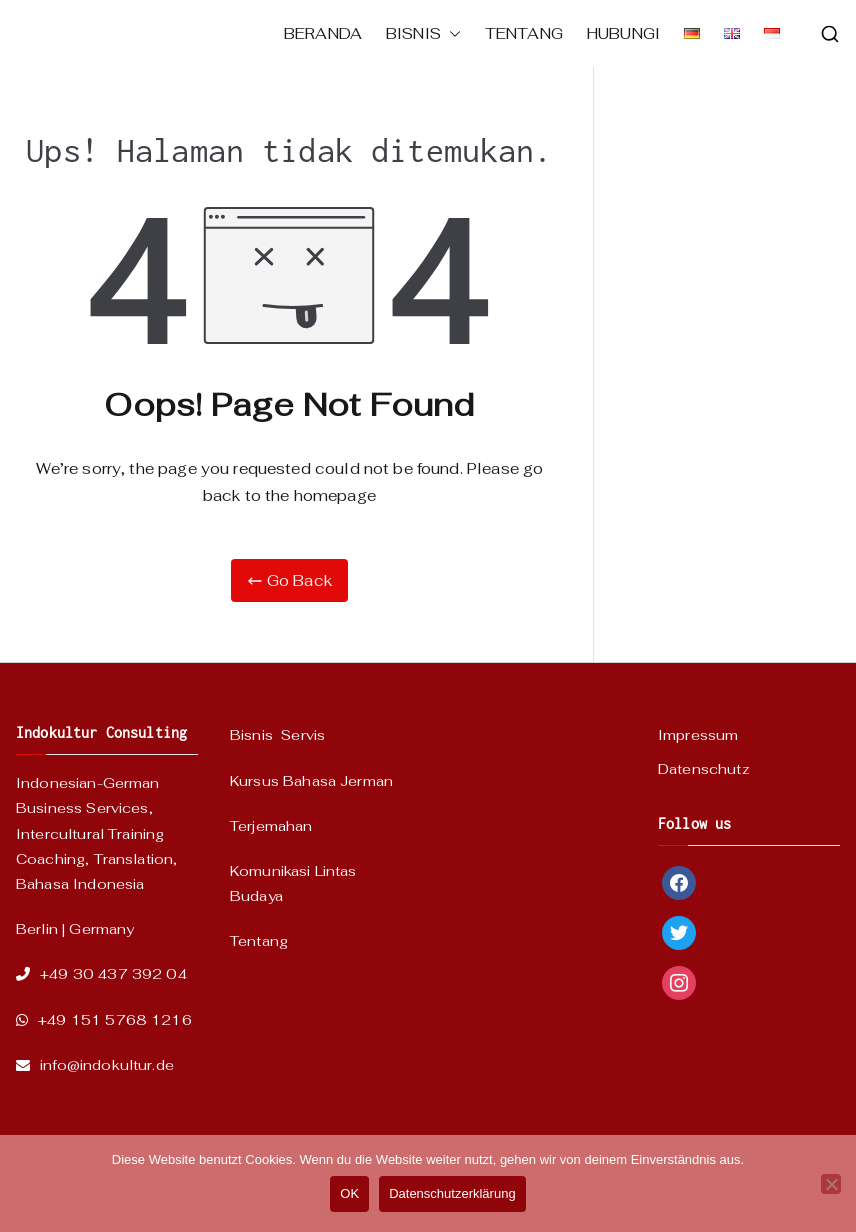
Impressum (698, 735)
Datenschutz (704, 769)
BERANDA (323, 33)
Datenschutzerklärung (452, 1193)
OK (349, 1193)
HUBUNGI (623, 33)
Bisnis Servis (277, 735)
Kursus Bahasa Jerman (311, 781)
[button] (451, 33)
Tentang (259, 941)
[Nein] (831, 1184)
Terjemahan (271, 826)
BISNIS (423, 33)
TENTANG (524, 33)
